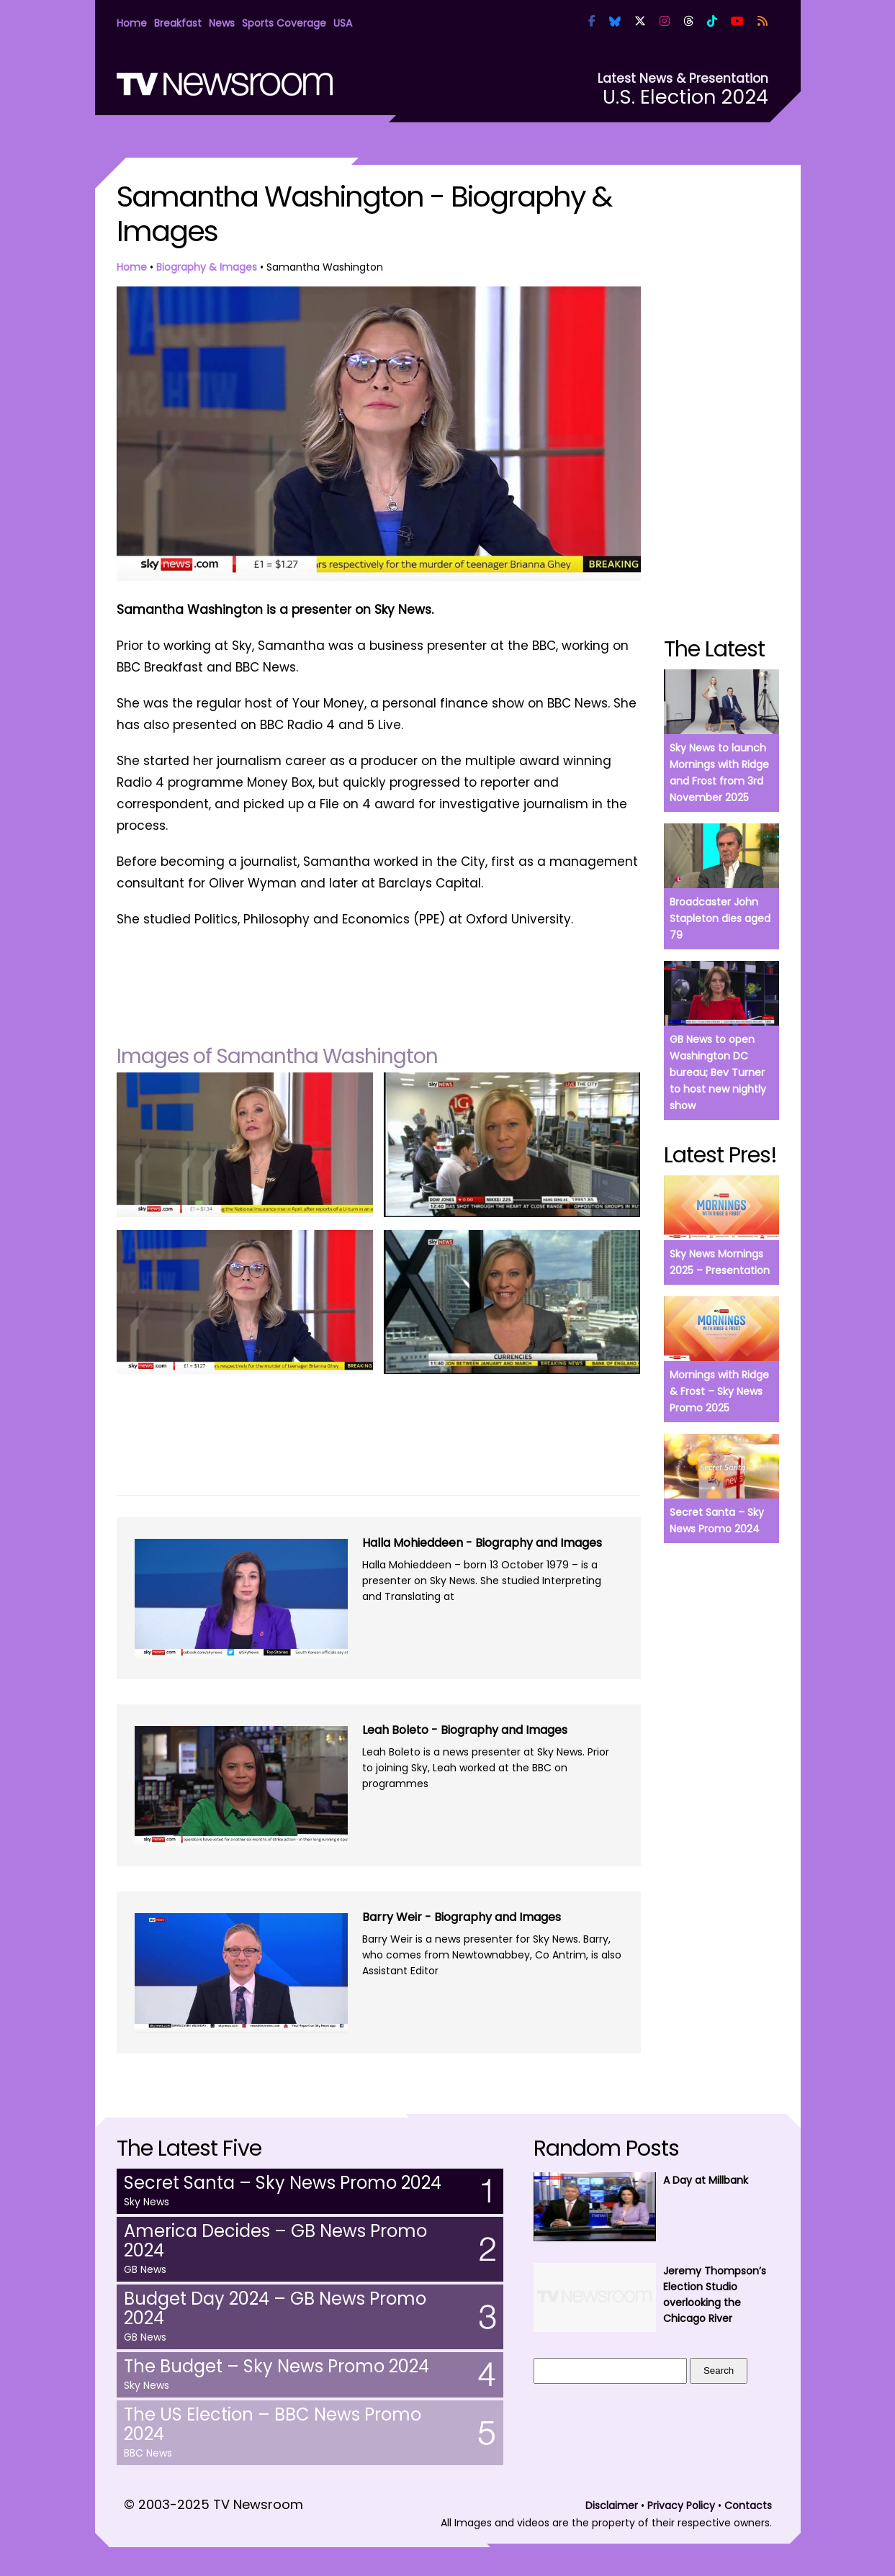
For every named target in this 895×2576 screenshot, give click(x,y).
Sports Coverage (284, 23)
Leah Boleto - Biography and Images (464, 1730)
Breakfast (178, 23)
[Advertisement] (379, 980)
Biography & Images (206, 267)
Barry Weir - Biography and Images (461, 1917)
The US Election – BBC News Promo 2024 (272, 2424)
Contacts (748, 2505)
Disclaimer (611, 2505)
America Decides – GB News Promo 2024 (275, 2240)
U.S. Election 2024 (685, 96)
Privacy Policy (681, 2505)
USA (342, 23)
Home (132, 23)
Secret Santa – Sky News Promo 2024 (282, 2183)
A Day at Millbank (705, 2180)
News (222, 23)
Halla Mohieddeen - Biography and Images (482, 1543)
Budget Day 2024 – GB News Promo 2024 (275, 2308)
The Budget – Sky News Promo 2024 (276, 2366)
